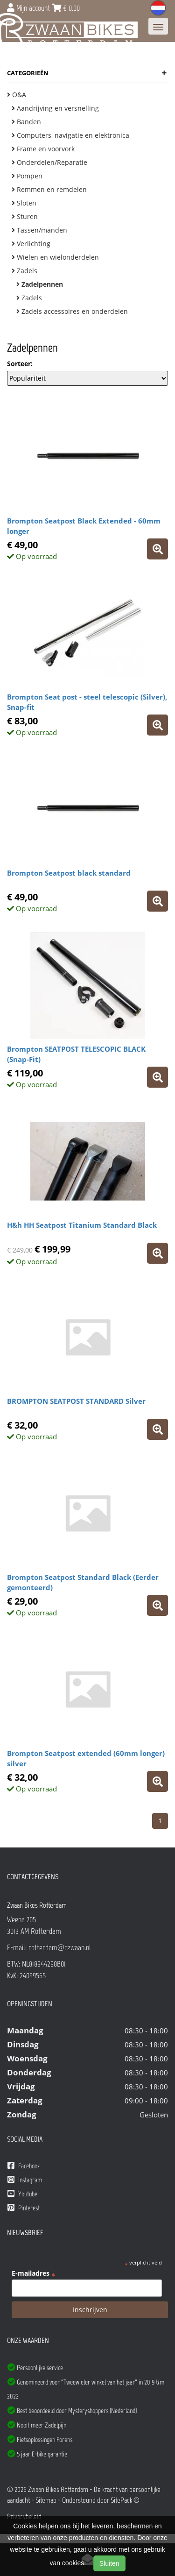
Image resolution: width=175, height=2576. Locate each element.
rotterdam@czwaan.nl (59, 1947)
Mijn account (29, 8)
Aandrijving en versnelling (55, 108)
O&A (16, 94)
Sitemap (45, 2500)
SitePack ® (125, 2500)
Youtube (22, 2193)
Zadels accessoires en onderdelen (72, 311)
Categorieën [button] (87, 72)
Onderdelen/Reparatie (49, 162)
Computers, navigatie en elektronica (70, 135)
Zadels (24, 270)
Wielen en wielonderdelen (55, 257)
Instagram (24, 2179)
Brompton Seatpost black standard (69, 873)
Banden (26, 121)
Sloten (24, 202)
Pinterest (23, 2207)
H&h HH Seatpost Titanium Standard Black (82, 1225)
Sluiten (109, 2563)
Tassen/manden (39, 230)
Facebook (23, 2165)
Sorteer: (20, 363)
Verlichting (31, 243)
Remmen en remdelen (49, 189)
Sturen (25, 216)
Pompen (27, 175)
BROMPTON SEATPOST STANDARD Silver (76, 1401)
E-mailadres (33, 2273)
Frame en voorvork (43, 148)
